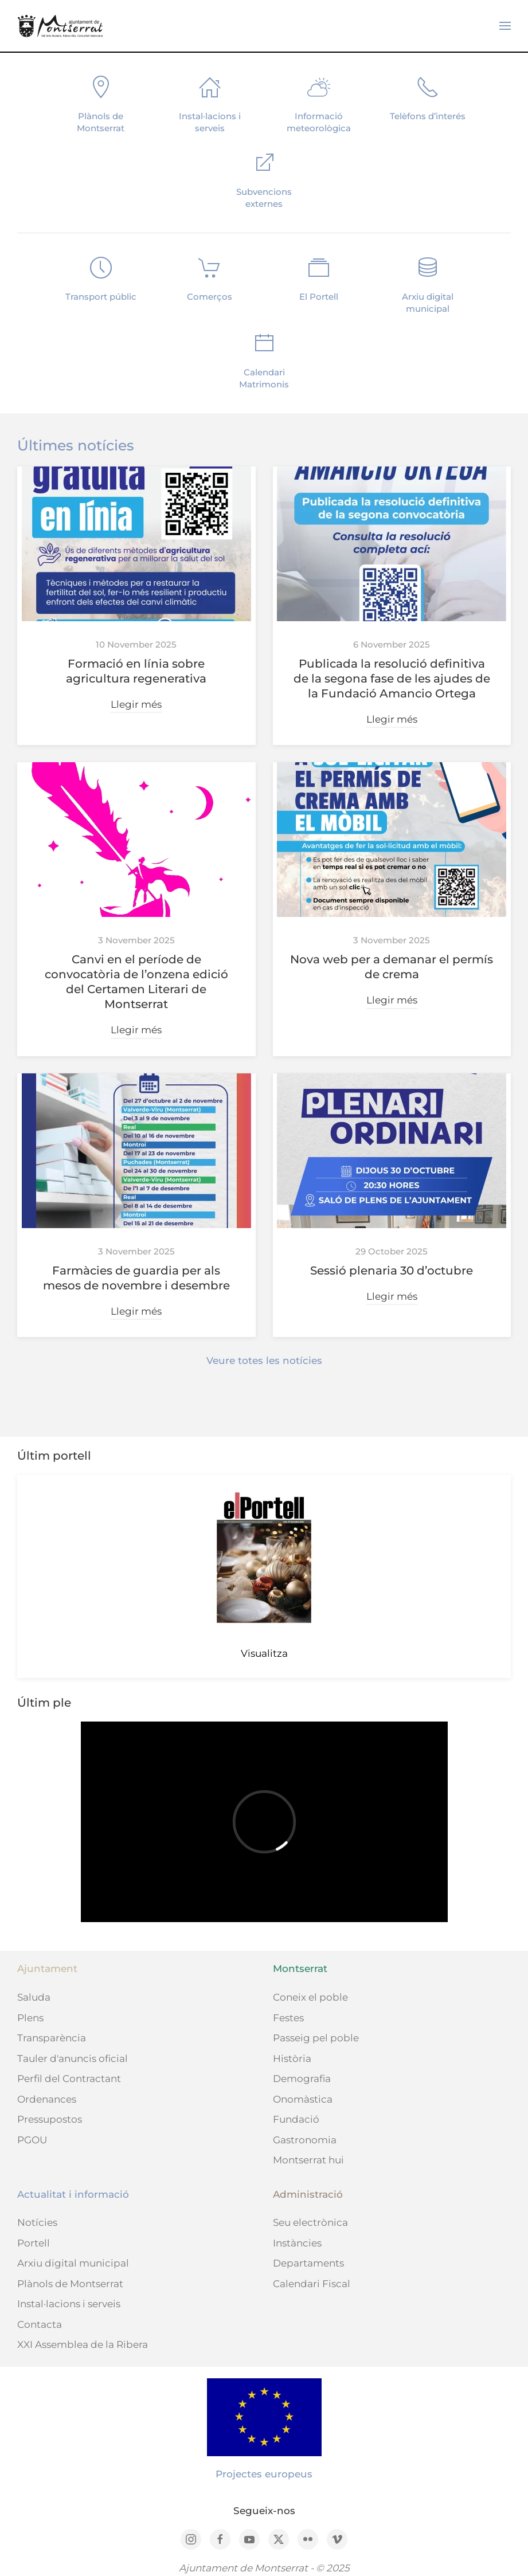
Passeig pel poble (316, 2038)
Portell (33, 2243)
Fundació (296, 2119)
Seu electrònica (310, 2222)
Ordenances (46, 2099)
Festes (288, 2018)
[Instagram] (191, 2539)
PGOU (32, 2140)
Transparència (51, 2038)
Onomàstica (303, 2099)
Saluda (33, 1997)
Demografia (302, 2078)
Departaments (308, 2263)
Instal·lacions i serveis (68, 2304)
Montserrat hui (308, 2160)
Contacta (39, 2324)
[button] (505, 26)
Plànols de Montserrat (70, 2283)
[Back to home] (60, 26)
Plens (30, 2018)
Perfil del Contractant (69, 2078)
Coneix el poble (310, 1997)
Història (292, 2058)
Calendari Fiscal (311, 2283)
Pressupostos (49, 2119)
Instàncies (297, 2243)
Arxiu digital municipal (73, 2263)
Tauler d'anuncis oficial (72, 2058)
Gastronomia (305, 2140)
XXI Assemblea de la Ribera (82, 2344)
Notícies (37, 2222)
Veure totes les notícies (264, 1360)
